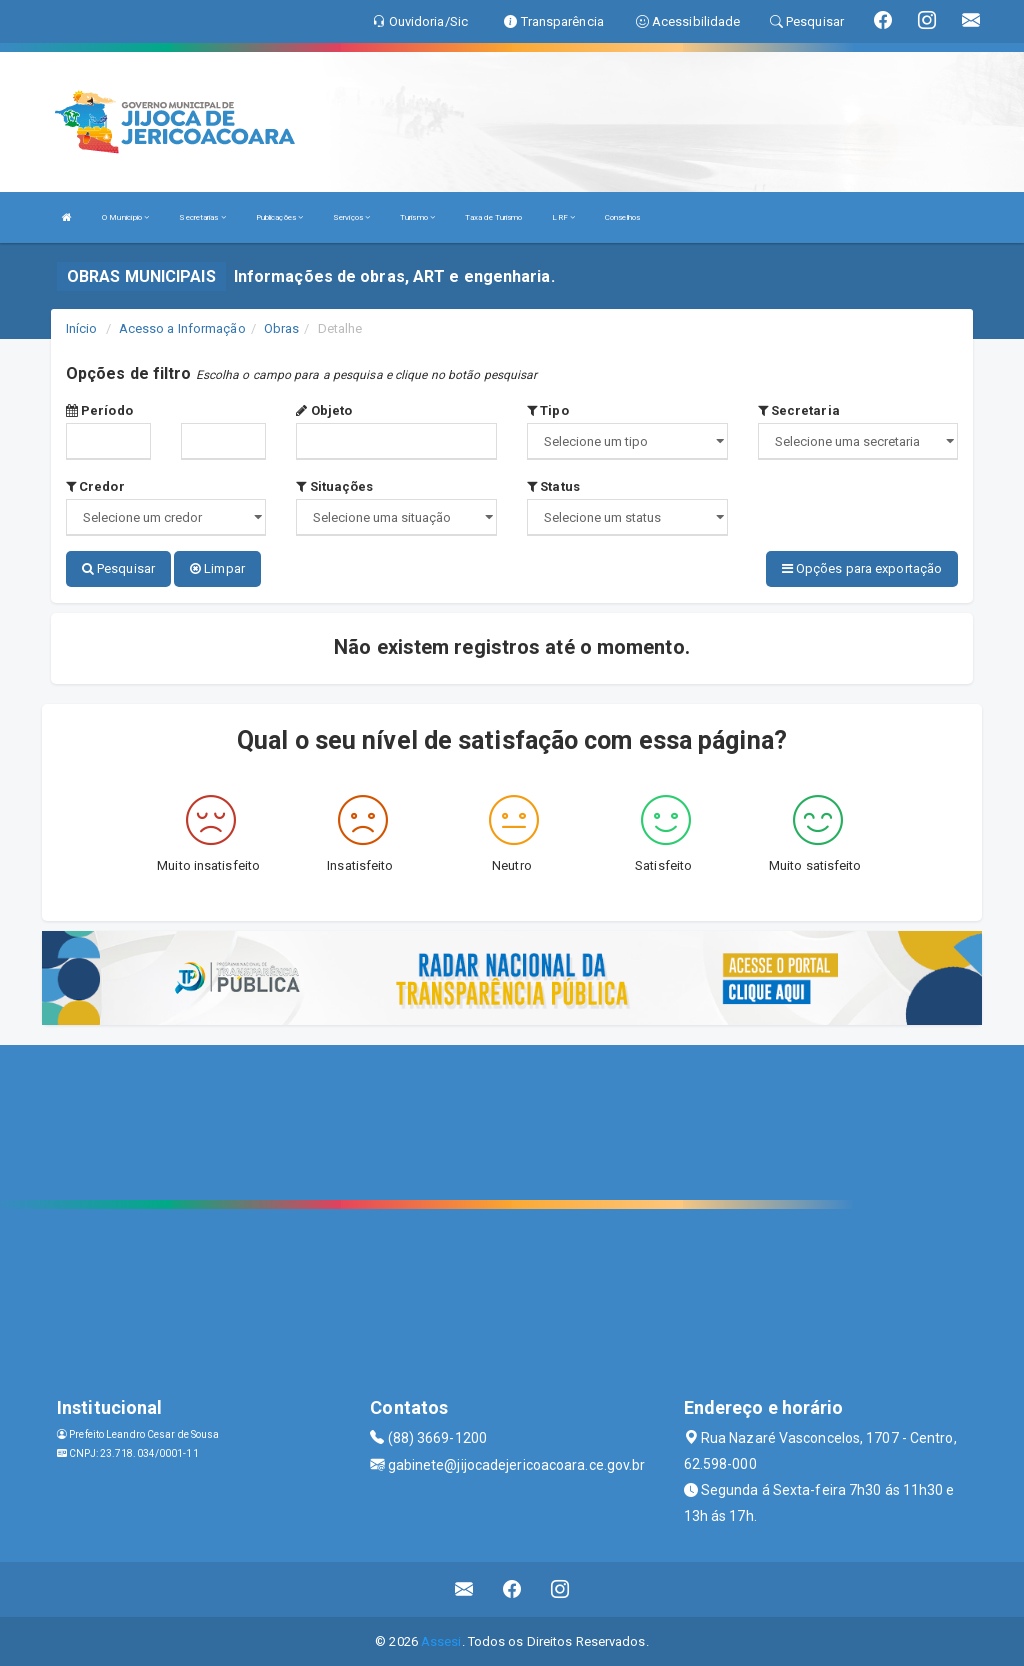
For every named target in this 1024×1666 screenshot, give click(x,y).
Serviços (351, 217)
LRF (563, 217)
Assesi (441, 1640)
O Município (125, 217)
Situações (334, 486)
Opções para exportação (862, 568)
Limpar (217, 568)
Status (553, 486)
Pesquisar (118, 568)
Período (99, 410)
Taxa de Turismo (494, 217)
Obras (282, 328)
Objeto (324, 410)
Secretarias (202, 217)
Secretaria (799, 410)
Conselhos (622, 217)
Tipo (548, 410)
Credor (95, 486)
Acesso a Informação (182, 328)
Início (82, 328)
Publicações (279, 217)
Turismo (417, 217)
